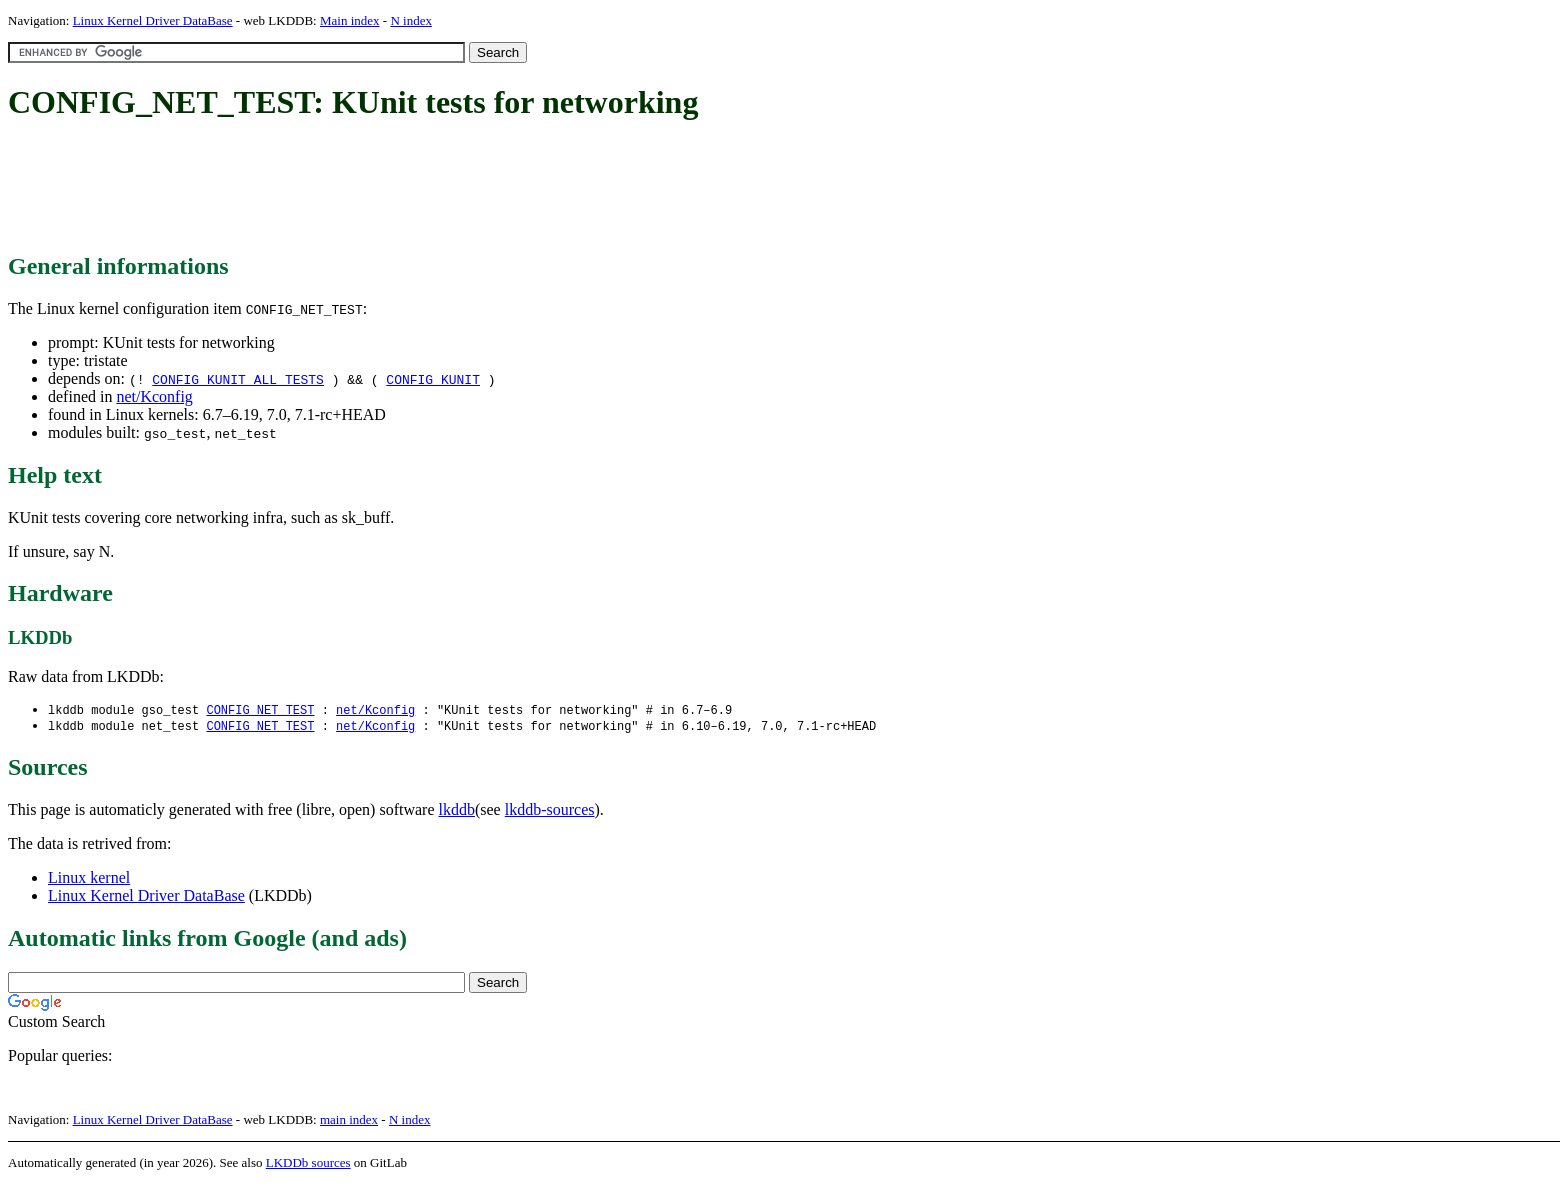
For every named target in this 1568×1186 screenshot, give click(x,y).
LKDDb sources (308, 1164)
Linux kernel (89, 879)
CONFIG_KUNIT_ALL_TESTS (238, 379)
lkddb (457, 811)
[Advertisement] (372, 188)
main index (349, 1121)
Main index (350, 20)
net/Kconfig (154, 396)
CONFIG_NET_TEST (260, 710)
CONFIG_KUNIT (433, 379)
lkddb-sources (550, 811)
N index (411, 20)
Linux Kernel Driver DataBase (153, 20)
